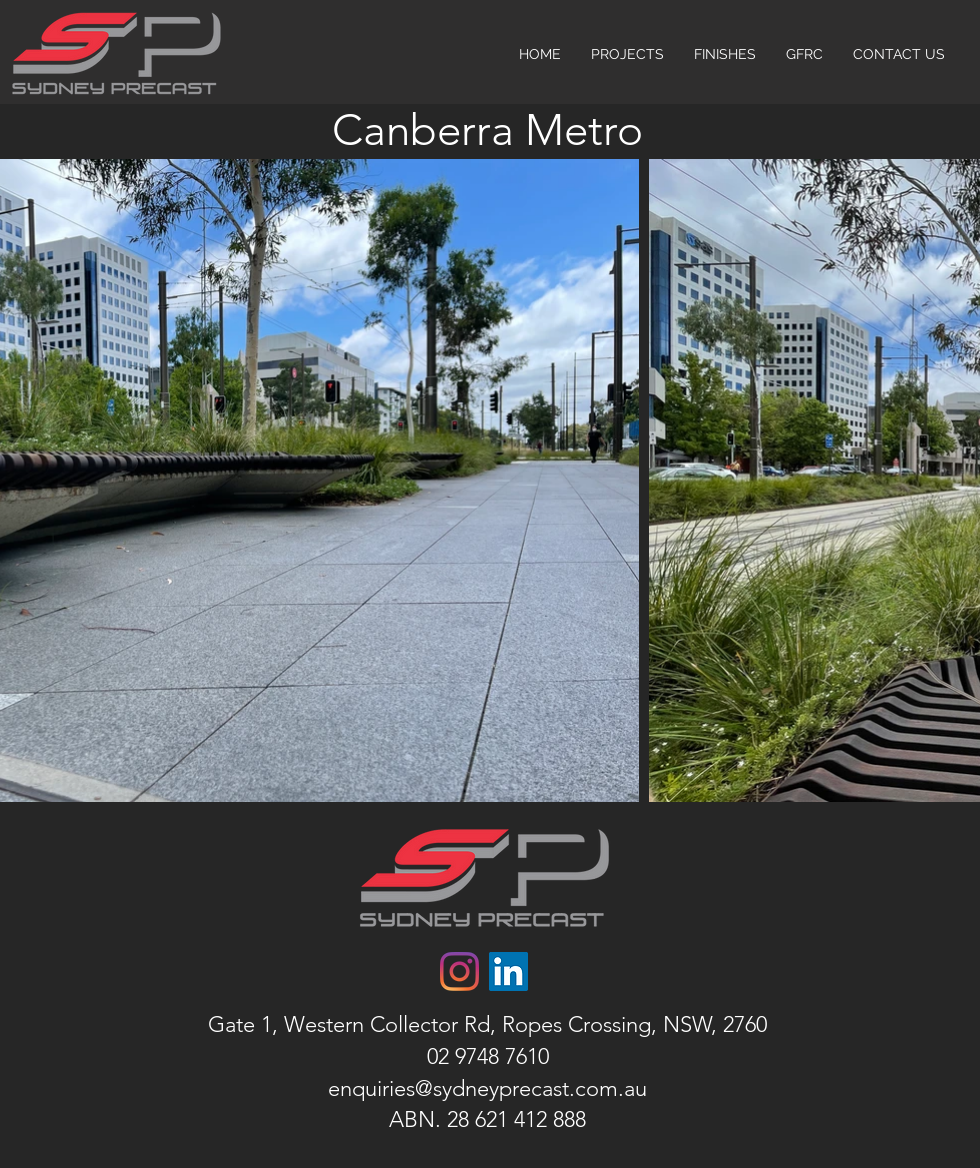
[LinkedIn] (508, 971)
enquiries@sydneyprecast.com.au (487, 1088)
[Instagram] (459, 971)
